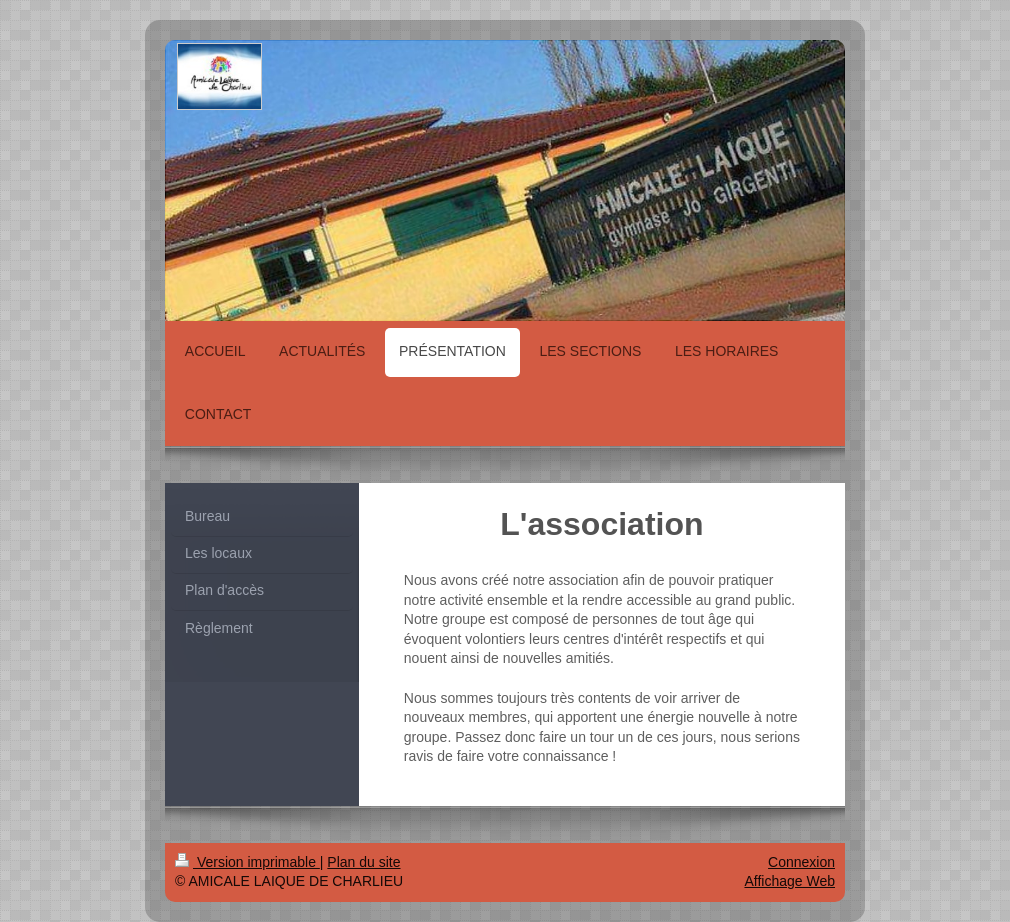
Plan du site (363, 862)
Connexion (801, 862)
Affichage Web (789, 881)
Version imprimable (247, 862)
